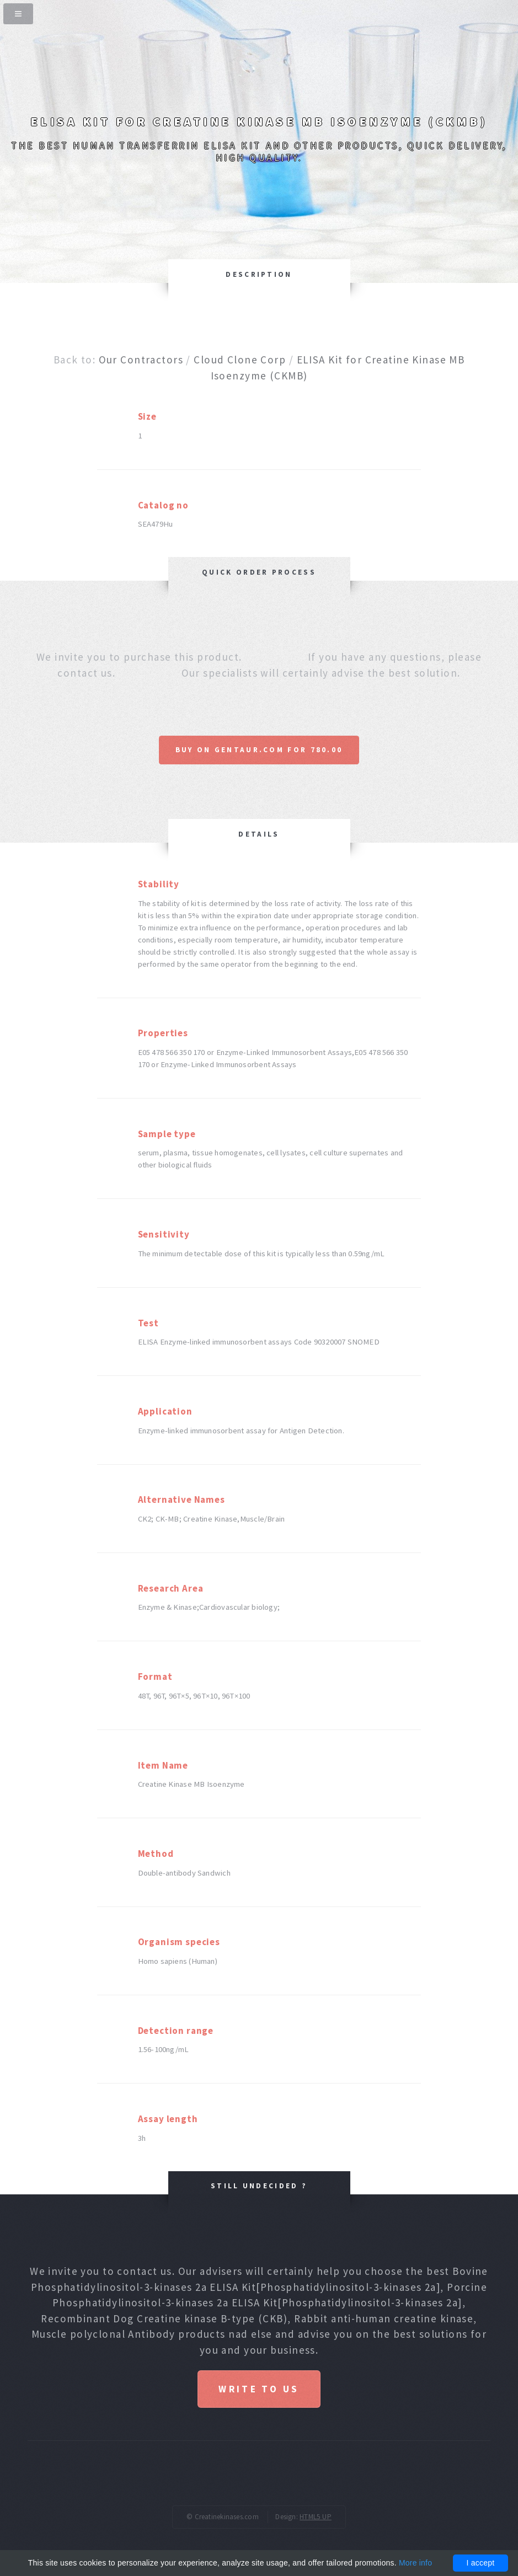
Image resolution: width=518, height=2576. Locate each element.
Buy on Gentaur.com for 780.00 (259, 749)
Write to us (258, 2389)
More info (415, 2562)
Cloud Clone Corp (240, 359)
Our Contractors (141, 359)
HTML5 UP (316, 2516)
